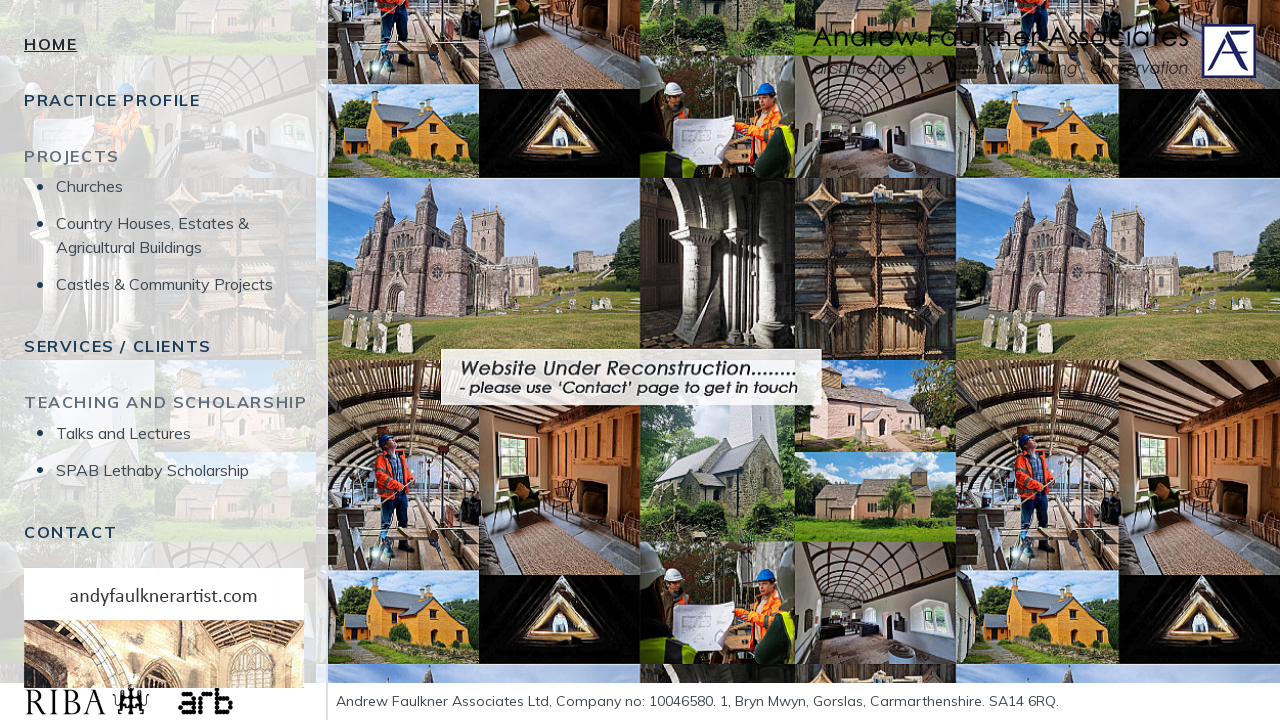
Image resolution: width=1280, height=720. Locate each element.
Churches (89, 186)
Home (50, 44)
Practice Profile (112, 100)
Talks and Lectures (123, 433)
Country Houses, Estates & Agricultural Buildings (152, 235)
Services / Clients (118, 346)
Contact (70, 532)
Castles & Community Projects (164, 284)
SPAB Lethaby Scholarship (152, 470)
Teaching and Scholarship (165, 402)
